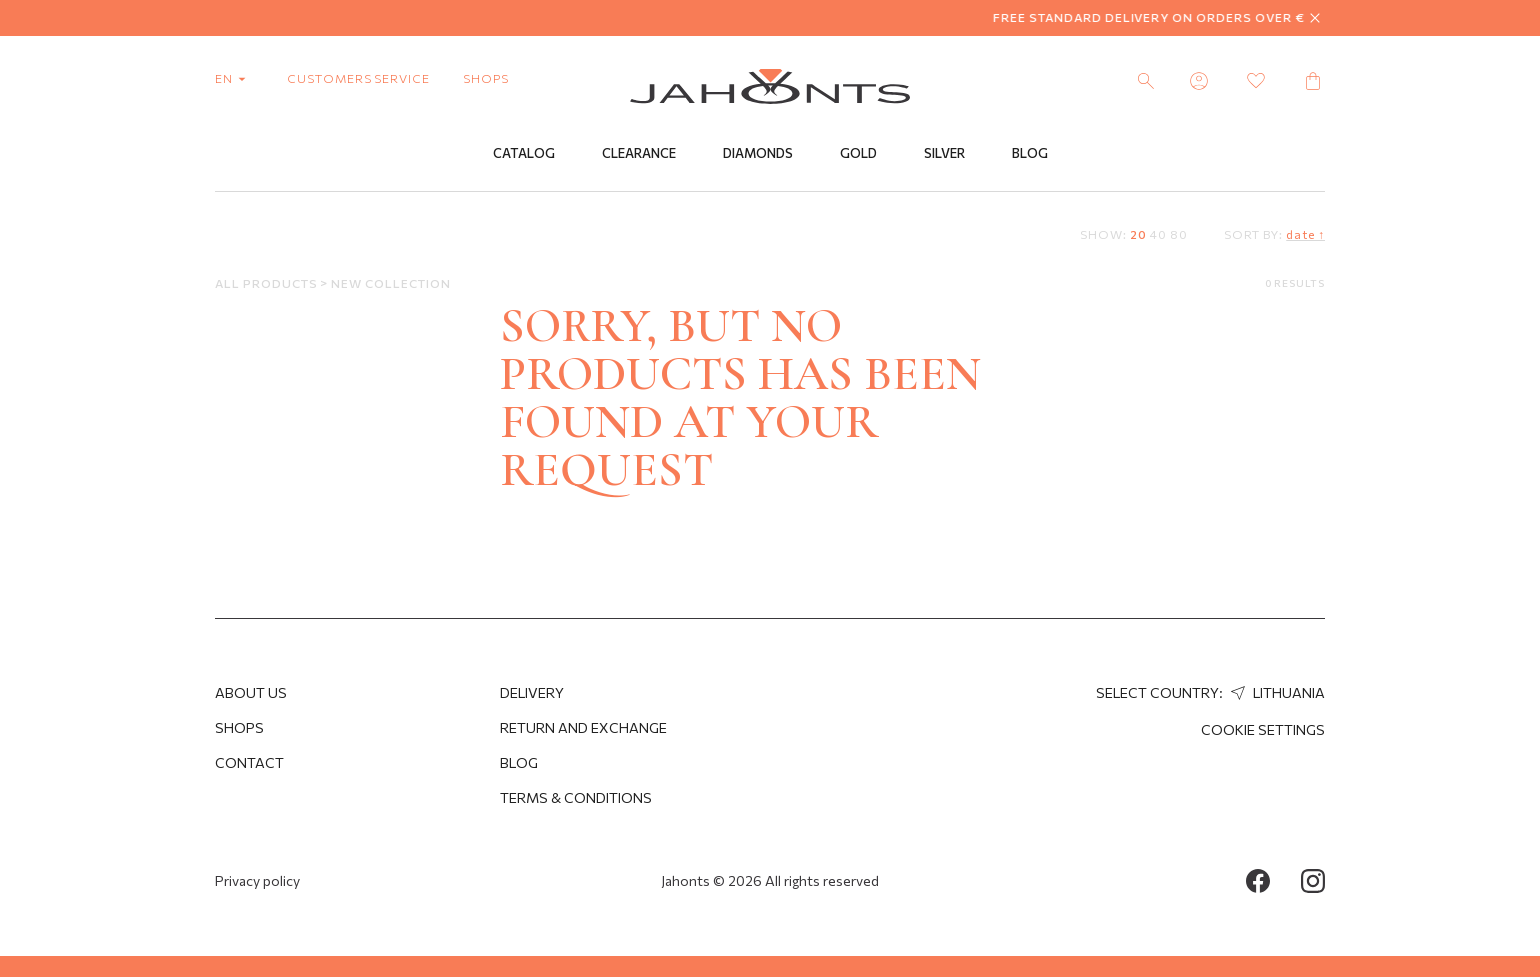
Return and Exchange (583, 727)
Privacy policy (257, 880)
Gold (858, 153)
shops (486, 78)
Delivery (532, 692)
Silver (944, 153)
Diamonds (758, 153)
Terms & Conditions (576, 797)
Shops (239, 727)
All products (267, 283)
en (234, 78)
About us (251, 692)
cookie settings (1263, 729)
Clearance (639, 153)
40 (1158, 234)
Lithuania (1275, 692)
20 (1138, 234)
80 (1179, 234)
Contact (249, 762)
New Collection (390, 283)
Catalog (524, 153)
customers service (358, 78)
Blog (1030, 153)
